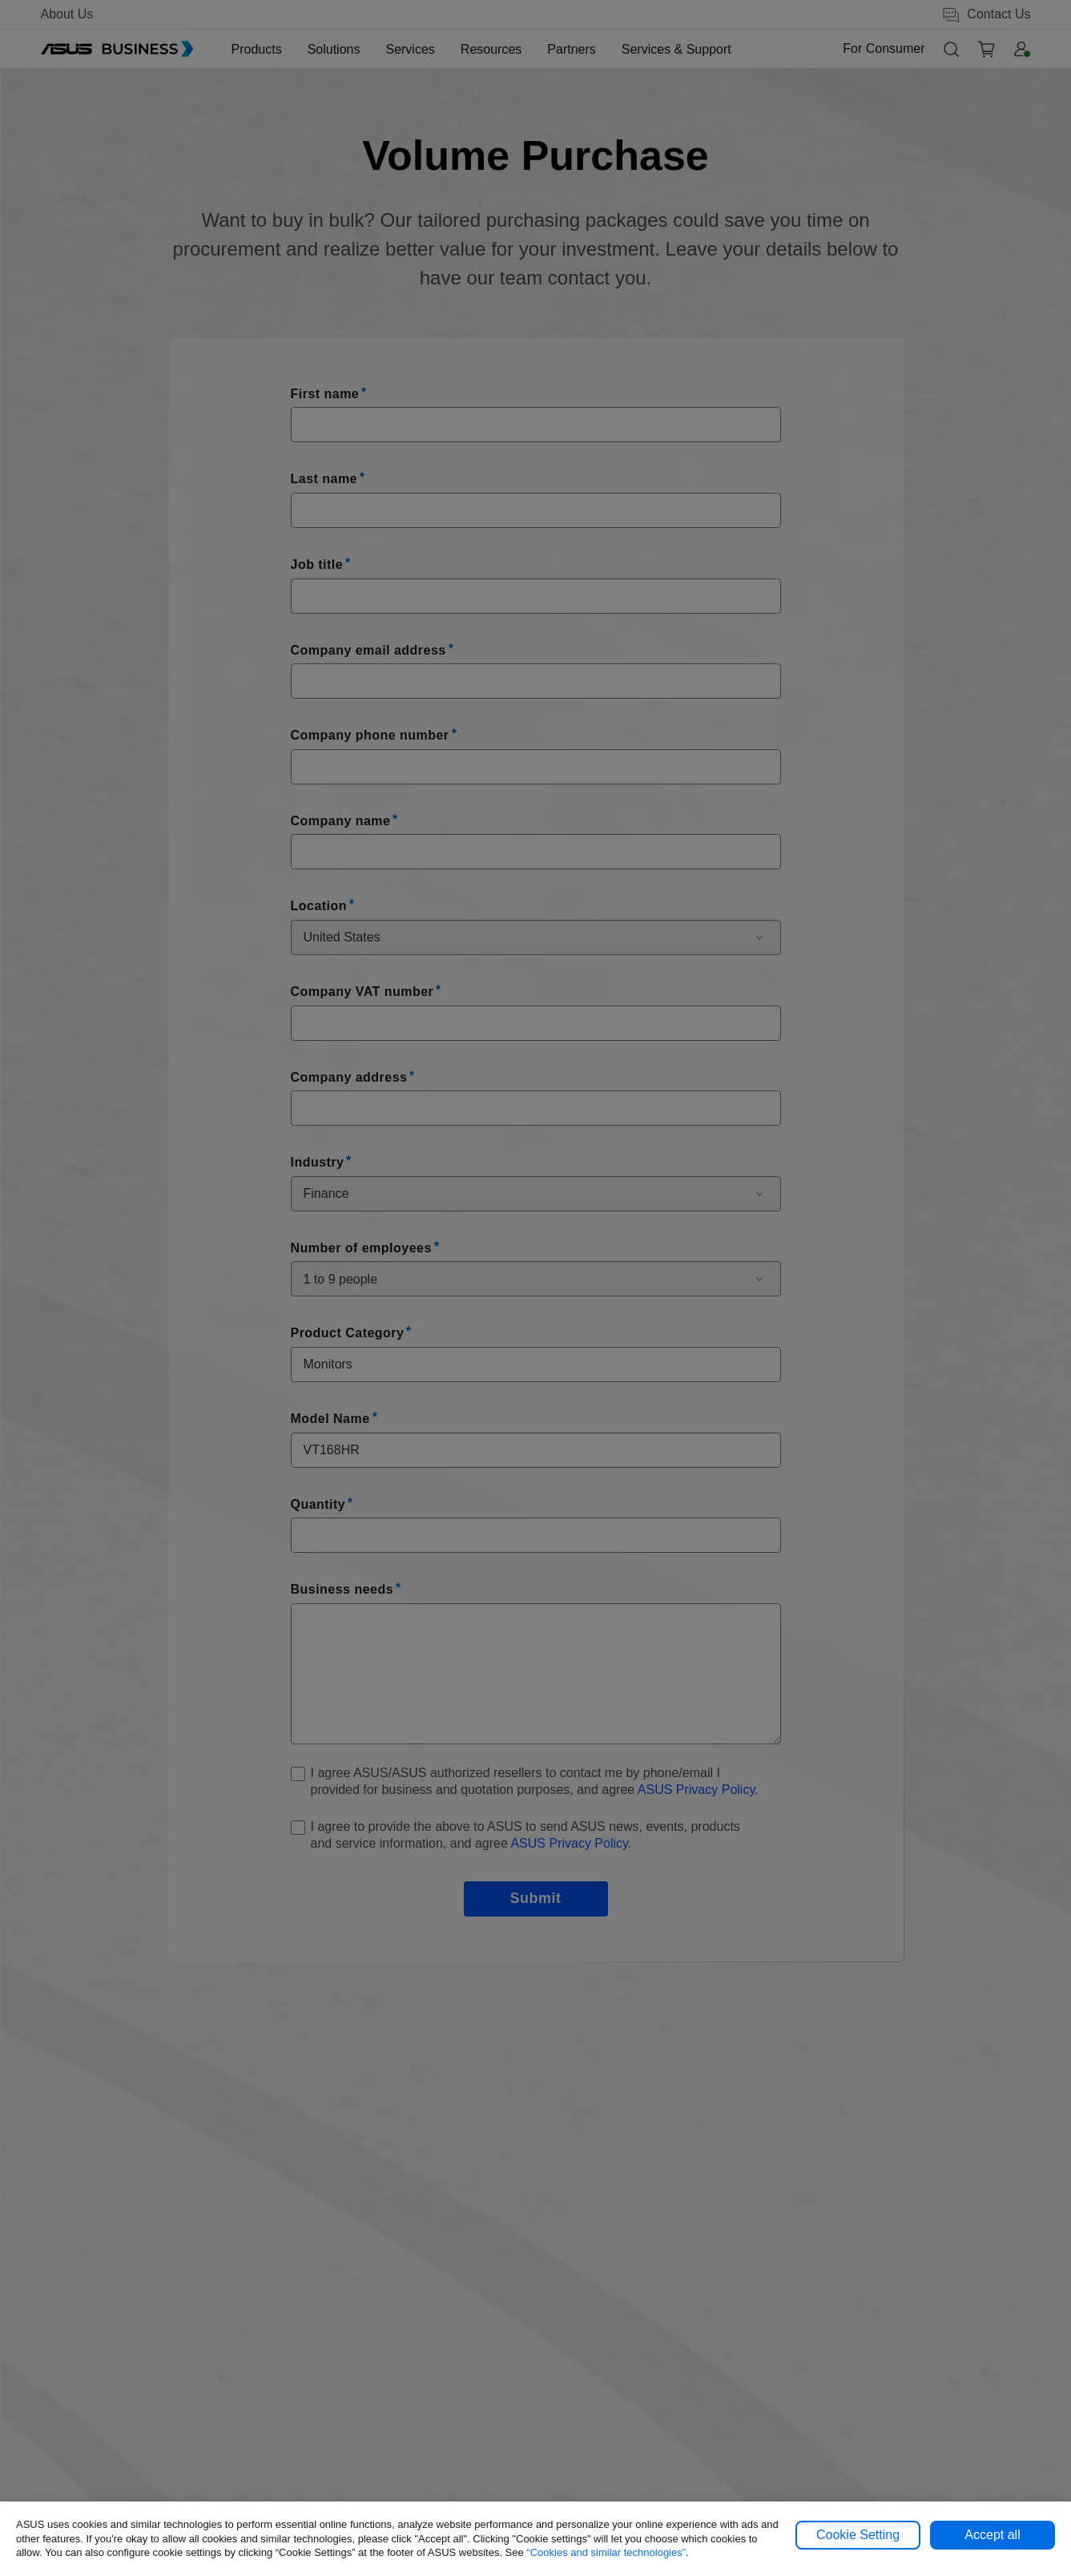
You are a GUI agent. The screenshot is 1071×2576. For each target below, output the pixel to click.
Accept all (992, 2535)
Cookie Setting (858, 2535)
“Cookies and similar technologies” (606, 2552)
